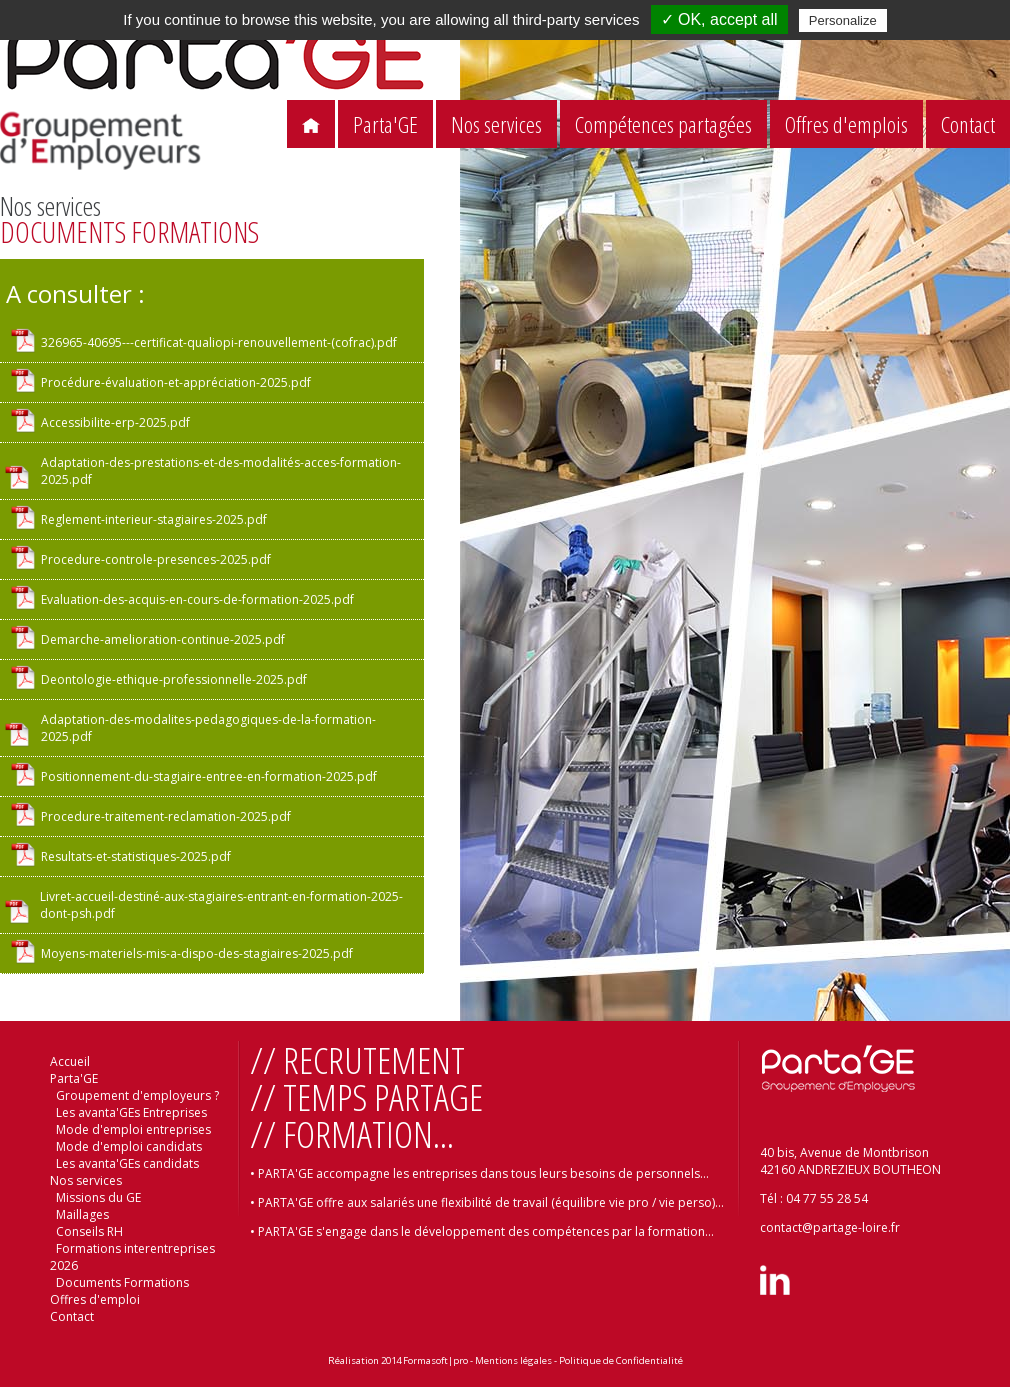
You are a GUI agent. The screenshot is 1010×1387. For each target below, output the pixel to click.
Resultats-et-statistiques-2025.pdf (136, 856)
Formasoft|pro (435, 1360)
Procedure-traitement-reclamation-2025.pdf (166, 816)
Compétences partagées (663, 124)
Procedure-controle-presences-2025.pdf (156, 559)
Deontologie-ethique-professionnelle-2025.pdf (174, 679)
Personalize (843, 20)
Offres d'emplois (846, 124)
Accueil (70, 1061)
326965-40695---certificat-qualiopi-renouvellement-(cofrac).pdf (219, 342)
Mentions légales (513, 1360)
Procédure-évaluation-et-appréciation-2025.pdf (176, 382)
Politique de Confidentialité (621, 1360)
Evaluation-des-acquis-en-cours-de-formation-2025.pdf (197, 599)
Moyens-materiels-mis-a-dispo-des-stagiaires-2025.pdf (197, 953)
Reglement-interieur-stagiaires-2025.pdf (154, 519)
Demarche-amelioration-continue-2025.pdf (163, 639)
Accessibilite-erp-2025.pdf (115, 422)
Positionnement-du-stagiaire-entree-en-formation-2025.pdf (209, 776)
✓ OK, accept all (719, 19)
